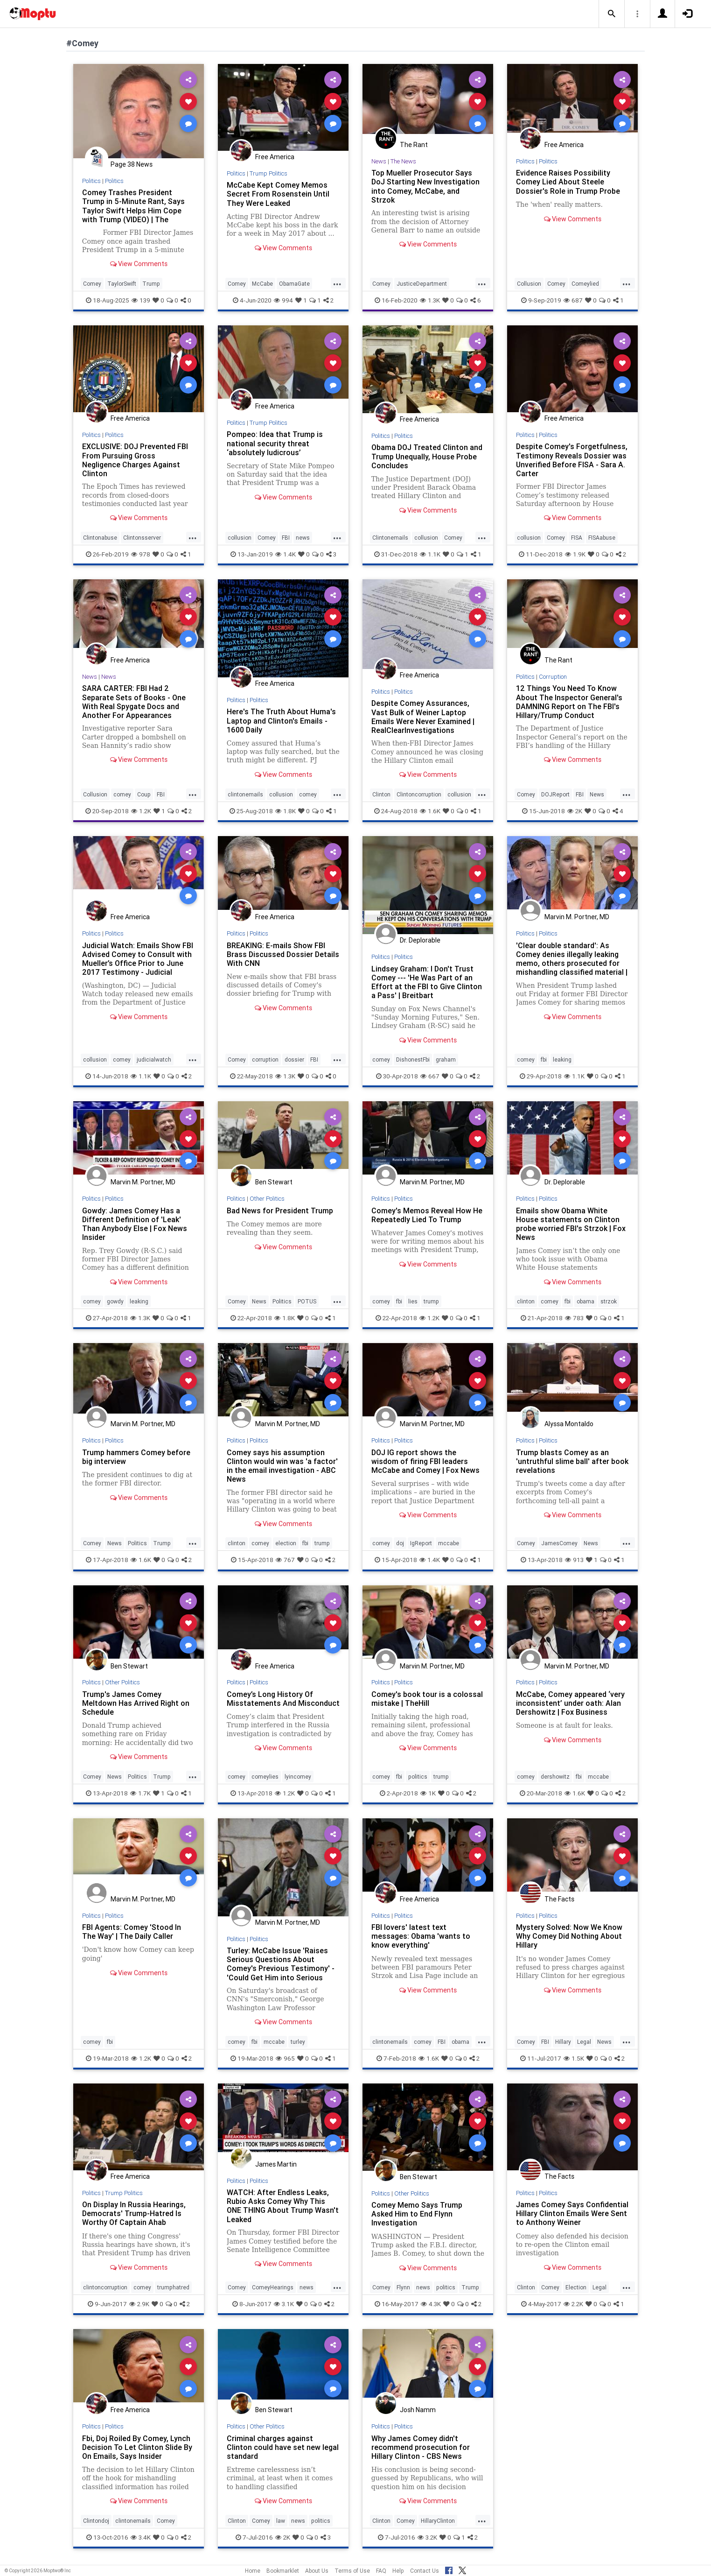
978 (140, 554)
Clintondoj (96, 2520)
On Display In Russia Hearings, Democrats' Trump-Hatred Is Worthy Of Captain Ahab (134, 2213)
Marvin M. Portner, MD (576, 917)
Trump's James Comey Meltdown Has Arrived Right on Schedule (135, 1703)
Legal (584, 2041)
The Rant (414, 145)
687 (573, 300)
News (378, 161)
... (337, 283)
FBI (286, 537)
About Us (316, 2570)
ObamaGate (294, 283)
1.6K (430, 811)
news (303, 537)
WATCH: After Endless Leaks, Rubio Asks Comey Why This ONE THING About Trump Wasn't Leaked (283, 2206)
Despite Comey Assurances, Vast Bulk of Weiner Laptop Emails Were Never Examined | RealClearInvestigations (422, 716)
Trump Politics (268, 173)
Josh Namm (418, 2410)
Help (398, 2570)
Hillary (563, 2041)
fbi (544, 1059)
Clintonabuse (100, 537)
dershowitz (555, 1776)
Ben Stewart (274, 1182)
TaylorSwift (121, 283)
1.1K (430, 554)
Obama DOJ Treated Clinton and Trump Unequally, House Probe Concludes (426, 456)
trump (431, 1301)
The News (403, 161)
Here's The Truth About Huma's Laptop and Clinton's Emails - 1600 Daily (281, 720)
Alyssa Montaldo (568, 1424)
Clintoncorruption (419, 794)
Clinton (381, 794)
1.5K (574, 2058)
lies (413, 1301)
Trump (151, 283)
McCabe (262, 283)
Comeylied (585, 283)
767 (285, 1559)
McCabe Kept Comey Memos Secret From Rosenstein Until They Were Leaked (278, 193)
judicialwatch (154, 1059)
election (285, 1543)
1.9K (575, 554)
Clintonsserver (142, 537)
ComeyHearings (272, 2287)
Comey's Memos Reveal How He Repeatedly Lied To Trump (426, 1215)
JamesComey (559, 1543)
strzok (608, 1301)
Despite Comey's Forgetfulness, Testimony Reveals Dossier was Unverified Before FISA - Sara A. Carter (571, 460)
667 (429, 1076)
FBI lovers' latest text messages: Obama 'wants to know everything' (420, 1936)
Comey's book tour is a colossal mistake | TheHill (427, 1698)
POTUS (307, 1301)
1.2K (141, 811)
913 (574, 1559)
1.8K (285, 811)
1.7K (140, 1793)
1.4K (285, 554)
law (280, 2520)
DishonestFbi (413, 1059)
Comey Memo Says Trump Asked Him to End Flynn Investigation (416, 2213)
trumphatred (173, 2287)
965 (285, 2058)
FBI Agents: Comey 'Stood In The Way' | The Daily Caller (131, 1931)
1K (428, 1793)
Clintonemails (390, 537)
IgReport (421, 1543)
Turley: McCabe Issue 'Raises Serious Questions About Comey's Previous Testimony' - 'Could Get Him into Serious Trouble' (281, 1968)
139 (141, 300)
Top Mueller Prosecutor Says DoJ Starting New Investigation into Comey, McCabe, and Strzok (425, 186)
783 (574, 1318)
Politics (91, 181)
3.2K (427, 2537)
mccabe (448, 1543)
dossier (294, 1059)
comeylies (265, 1776)
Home (252, 2570)
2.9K (139, 2304)
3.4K (141, 2537)
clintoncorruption (105, 2287)
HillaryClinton (438, 2520)
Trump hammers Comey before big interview (136, 1457)
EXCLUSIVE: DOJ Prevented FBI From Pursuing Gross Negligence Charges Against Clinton (135, 460)
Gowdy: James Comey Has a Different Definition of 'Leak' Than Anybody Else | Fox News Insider (134, 1224)
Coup (144, 794)
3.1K (284, 2304)
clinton (526, 1301)
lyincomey (298, 1776)
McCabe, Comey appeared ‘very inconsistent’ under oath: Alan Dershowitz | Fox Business (570, 1703)
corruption (265, 1059)
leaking (562, 1059)
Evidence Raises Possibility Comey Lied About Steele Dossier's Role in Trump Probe (568, 181)
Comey (92, 283)
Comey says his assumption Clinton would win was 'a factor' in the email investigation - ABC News (282, 1466)
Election (575, 2287)
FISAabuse (601, 537)
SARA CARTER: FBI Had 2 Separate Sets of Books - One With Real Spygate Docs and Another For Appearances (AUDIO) (134, 706)
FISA (576, 537)
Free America (274, 157)
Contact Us (424, 2570)
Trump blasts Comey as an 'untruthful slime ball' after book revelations (572, 1461)
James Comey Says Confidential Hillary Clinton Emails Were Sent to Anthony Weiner (572, 2213)
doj (400, 1543)
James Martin (276, 2164)
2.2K (573, 2304)
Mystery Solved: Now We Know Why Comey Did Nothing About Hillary (569, 1936)
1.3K (430, 300)
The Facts (559, 1899)
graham (446, 1059)
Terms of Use (352, 2570)
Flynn (403, 2287)
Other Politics (267, 1199)
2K (574, 811)
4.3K (431, 2304)
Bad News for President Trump (280, 1210)
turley (298, 2041)
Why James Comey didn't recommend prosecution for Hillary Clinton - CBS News (420, 2447)
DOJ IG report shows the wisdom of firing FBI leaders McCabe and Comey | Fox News (425, 1461)
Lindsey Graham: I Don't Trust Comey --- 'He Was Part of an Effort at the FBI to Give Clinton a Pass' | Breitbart (426, 982)
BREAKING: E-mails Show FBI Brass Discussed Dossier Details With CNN (283, 954)
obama (585, 1301)
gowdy (115, 1301)
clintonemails (245, 794)
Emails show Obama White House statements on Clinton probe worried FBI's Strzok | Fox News (571, 1224)
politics (417, 1776)
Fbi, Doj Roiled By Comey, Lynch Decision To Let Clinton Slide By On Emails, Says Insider (137, 2447)
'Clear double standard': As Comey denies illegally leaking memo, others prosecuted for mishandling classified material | (571, 959)
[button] (611, 14)
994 (283, 300)
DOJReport (555, 794)
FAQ (381, 2570)
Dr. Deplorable (420, 940)
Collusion (529, 283)
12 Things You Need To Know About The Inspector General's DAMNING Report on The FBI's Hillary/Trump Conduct (569, 701)
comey (122, 794)
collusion (239, 537)
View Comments (138, 264)
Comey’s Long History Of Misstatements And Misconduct (283, 1698)
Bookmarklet (282, 2570)
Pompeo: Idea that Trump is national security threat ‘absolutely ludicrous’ (275, 443)
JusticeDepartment (422, 283)
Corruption (553, 677)
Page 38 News (132, 164)
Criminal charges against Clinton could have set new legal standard (283, 2447)
